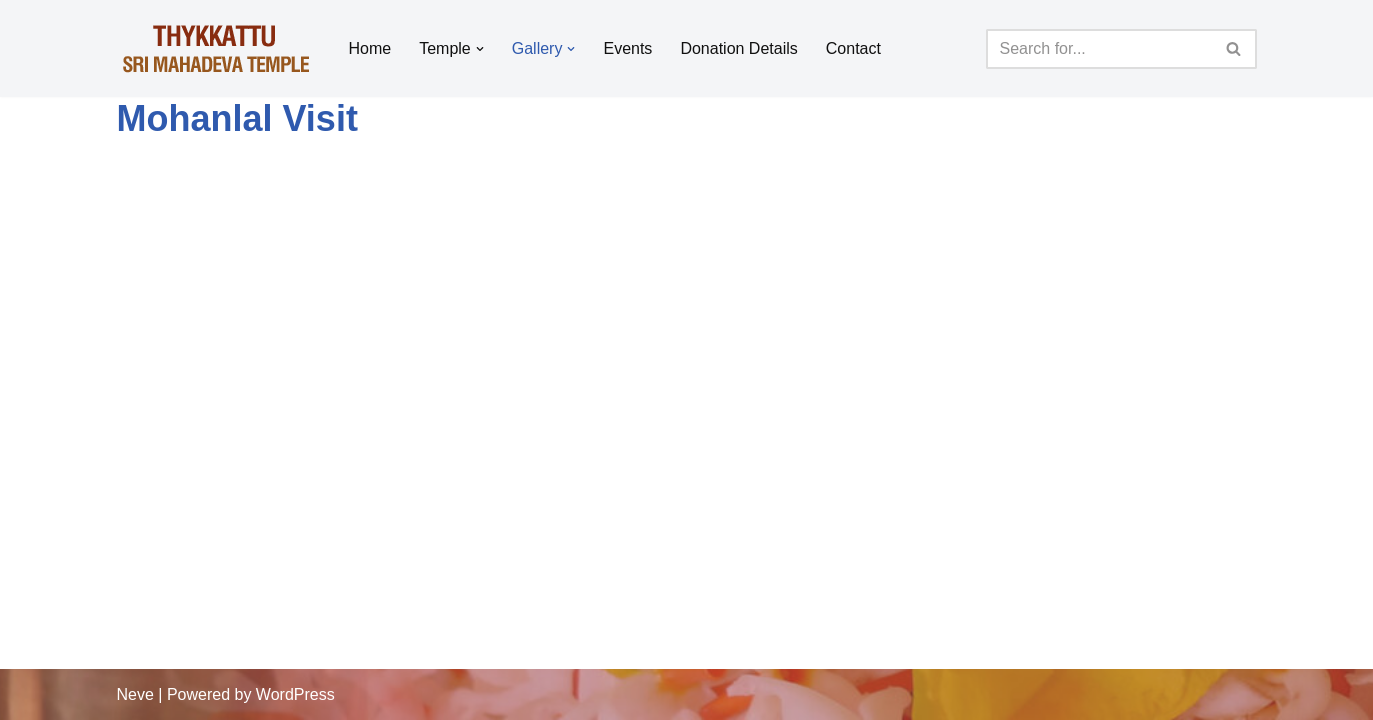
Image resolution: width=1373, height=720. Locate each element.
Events (627, 48)
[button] (480, 49)
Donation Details (738, 48)
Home (370, 48)
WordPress (295, 694)
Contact (853, 48)
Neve (135, 694)
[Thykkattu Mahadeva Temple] (216, 48)
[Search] (1099, 49)
